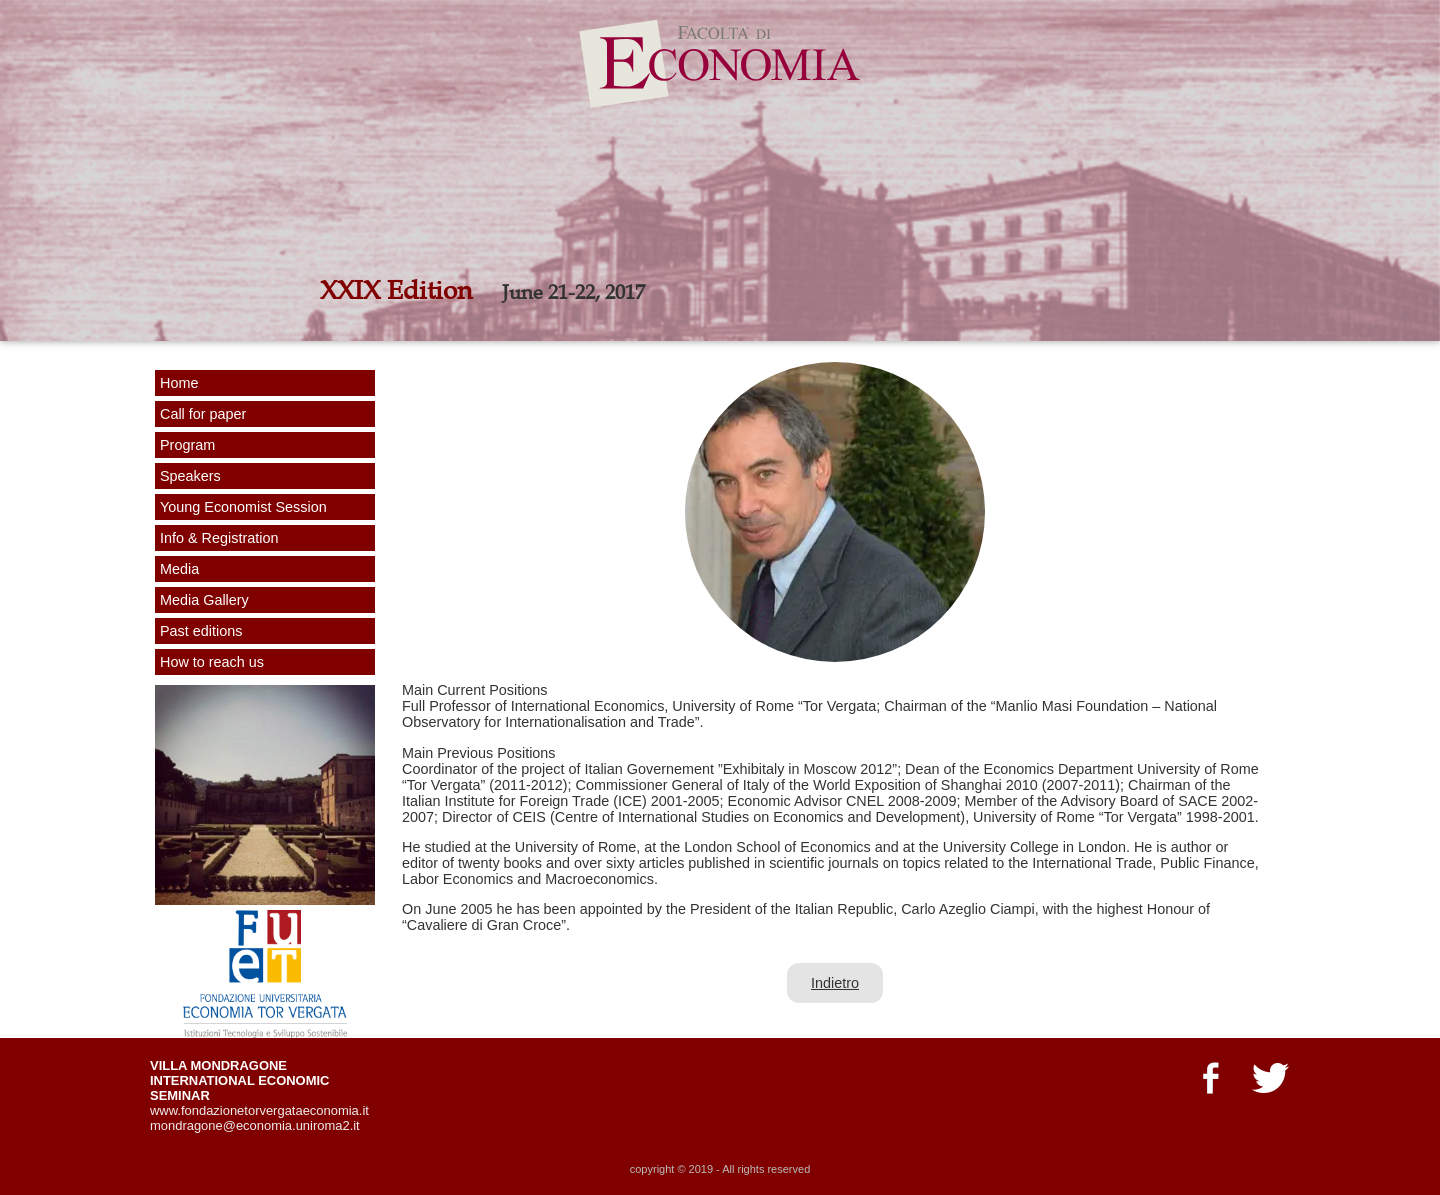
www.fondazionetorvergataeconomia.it (259, 1110)
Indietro (835, 983)
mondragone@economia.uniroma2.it (255, 1125)
